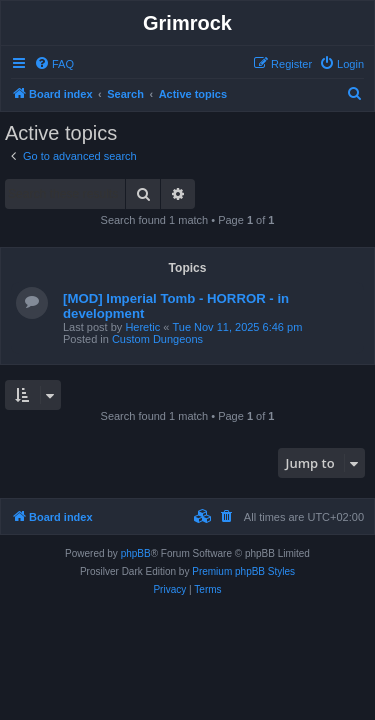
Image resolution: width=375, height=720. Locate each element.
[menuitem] (54, 64)
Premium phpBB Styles (243, 571)
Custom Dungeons (157, 339)
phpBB (136, 553)
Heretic (142, 327)
